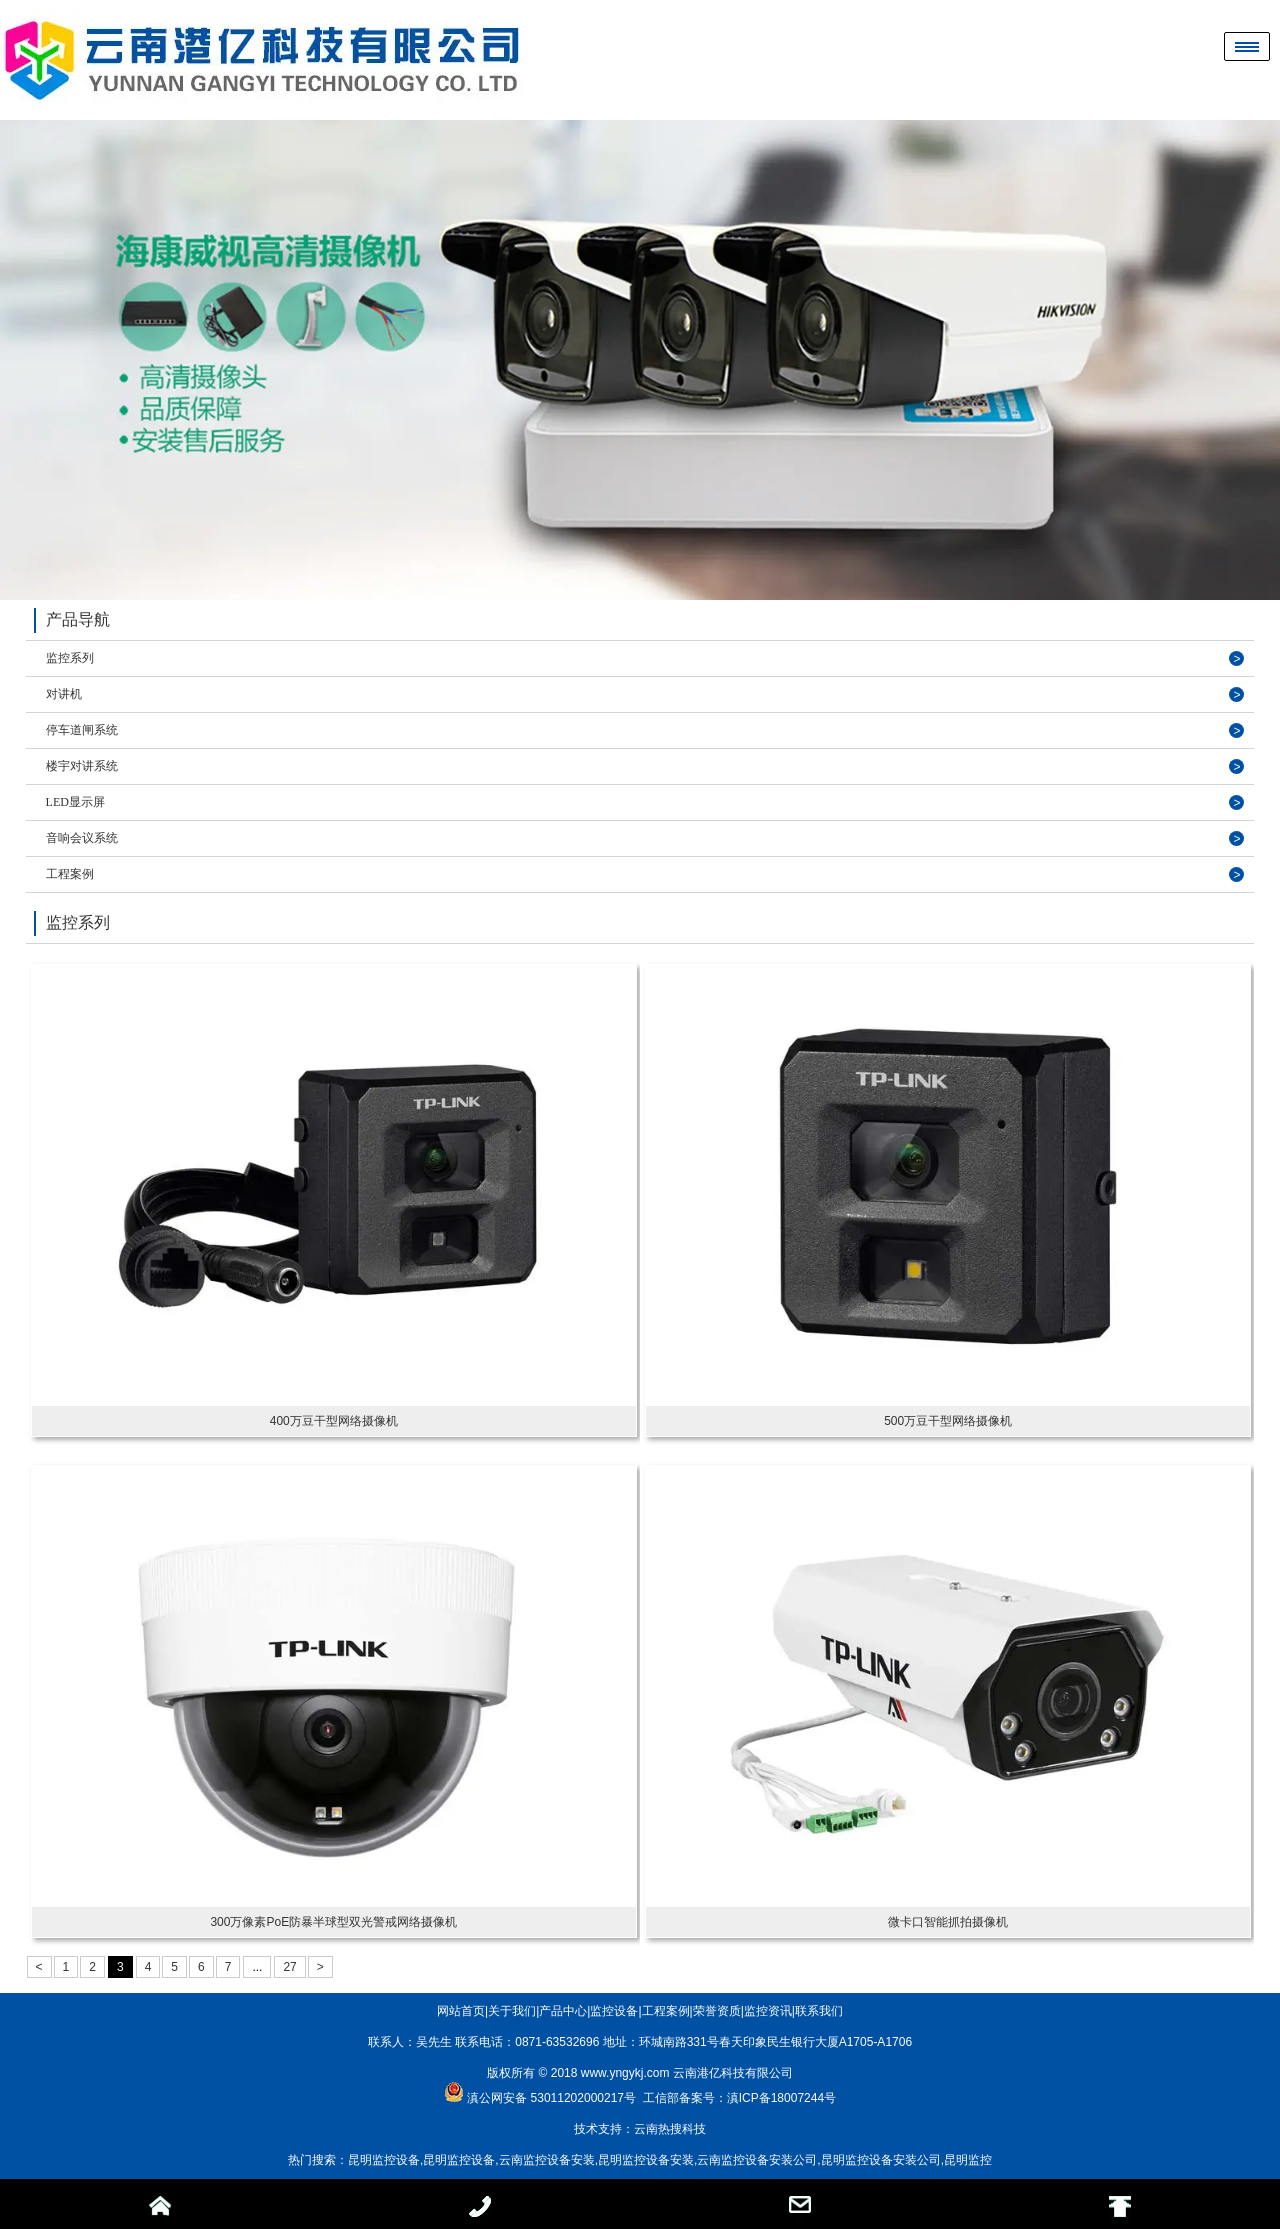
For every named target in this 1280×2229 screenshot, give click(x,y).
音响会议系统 (82, 838)
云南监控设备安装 (547, 2160)
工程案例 (70, 874)
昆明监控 (968, 2160)
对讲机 (64, 694)
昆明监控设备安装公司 (881, 2160)
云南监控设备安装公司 (757, 2160)
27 (289, 1967)
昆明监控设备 (384, 2160)
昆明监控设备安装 (646, 2160)
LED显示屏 (75, 802)
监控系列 (70, 658)
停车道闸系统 (82, 730)
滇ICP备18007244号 (781, 2098)
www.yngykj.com (625, 2073)
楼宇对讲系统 (82, 766)
